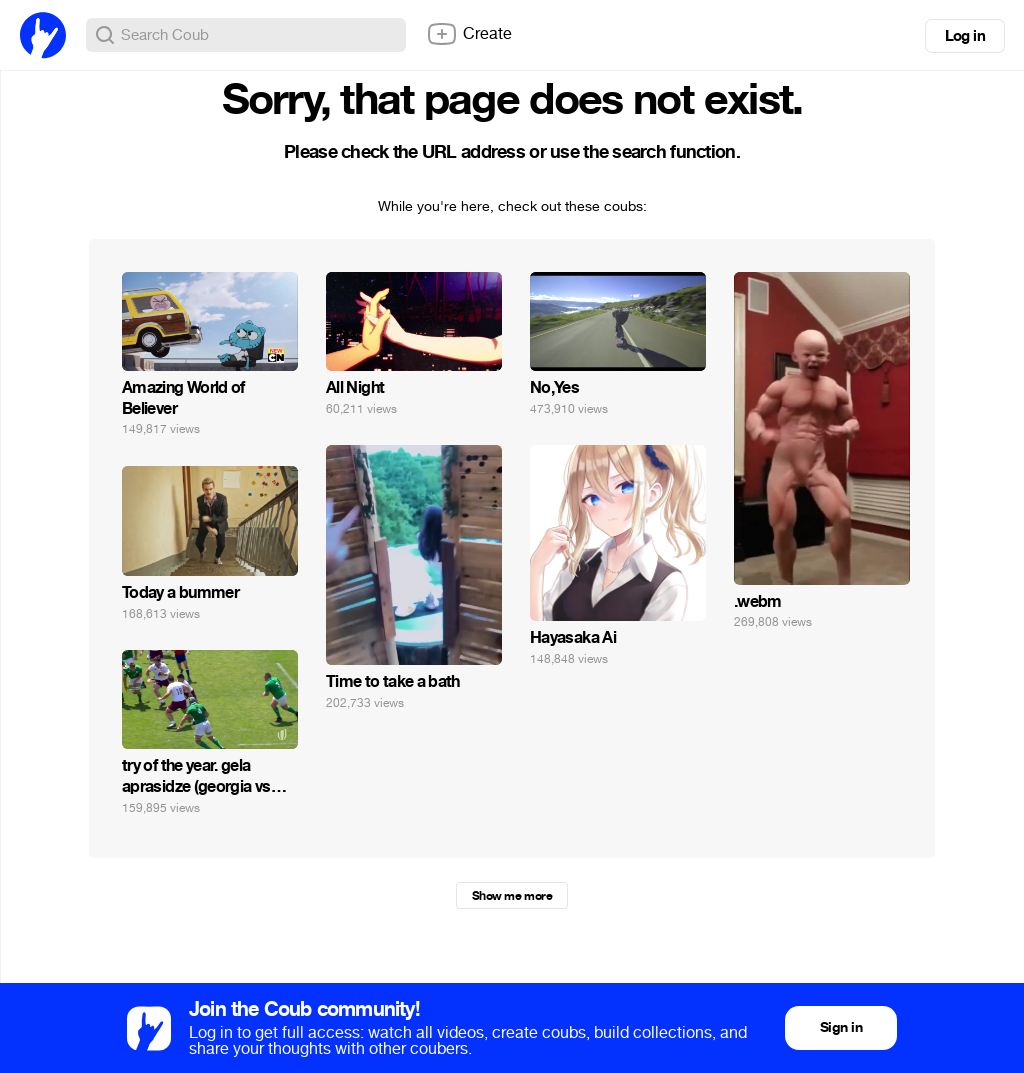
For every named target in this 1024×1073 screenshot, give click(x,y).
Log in (965, 36)
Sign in (841, 1027)
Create (469, 34)
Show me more (512, 896)
